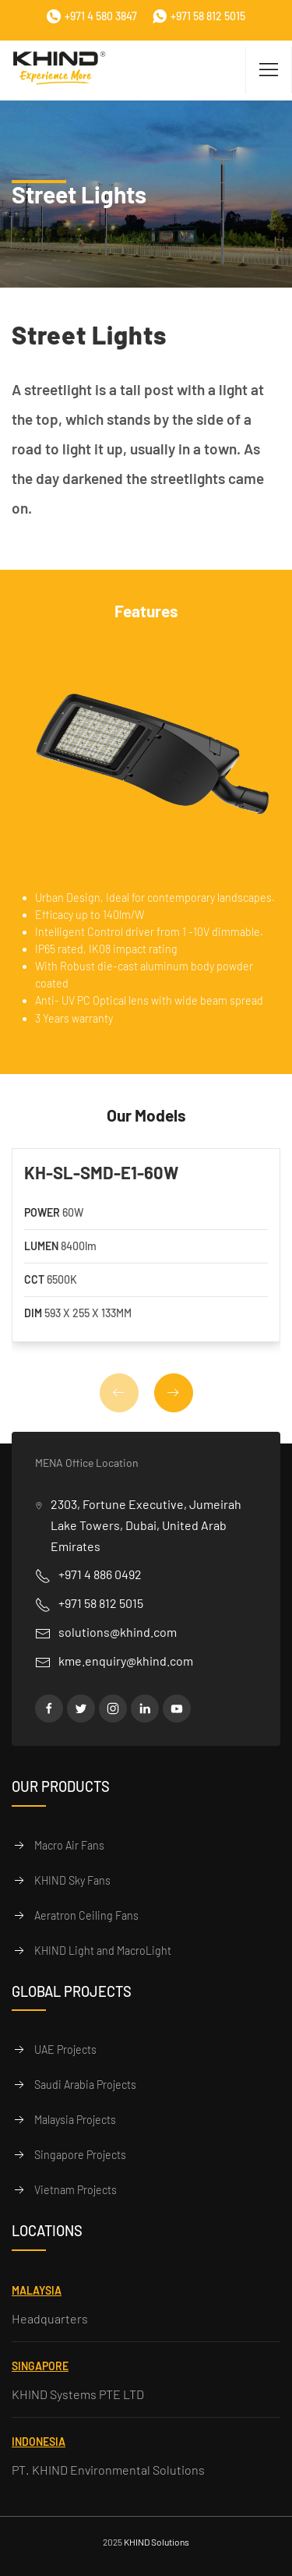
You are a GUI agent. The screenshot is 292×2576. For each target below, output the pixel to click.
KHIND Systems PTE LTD (78, 2394)
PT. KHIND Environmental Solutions (108, 2469)
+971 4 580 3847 (92, 16)
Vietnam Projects (75, 2189)
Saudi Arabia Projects (85, 2084)
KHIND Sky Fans (72, 1880)
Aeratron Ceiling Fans (86, 1915)
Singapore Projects (80, 2154)
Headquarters (50, 2318)
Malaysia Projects (75, 2119)
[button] (173, 1392)
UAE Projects (65, 2049)
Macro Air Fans (69, 1845)
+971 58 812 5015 (199, 16)
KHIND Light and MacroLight (102, 1950)
